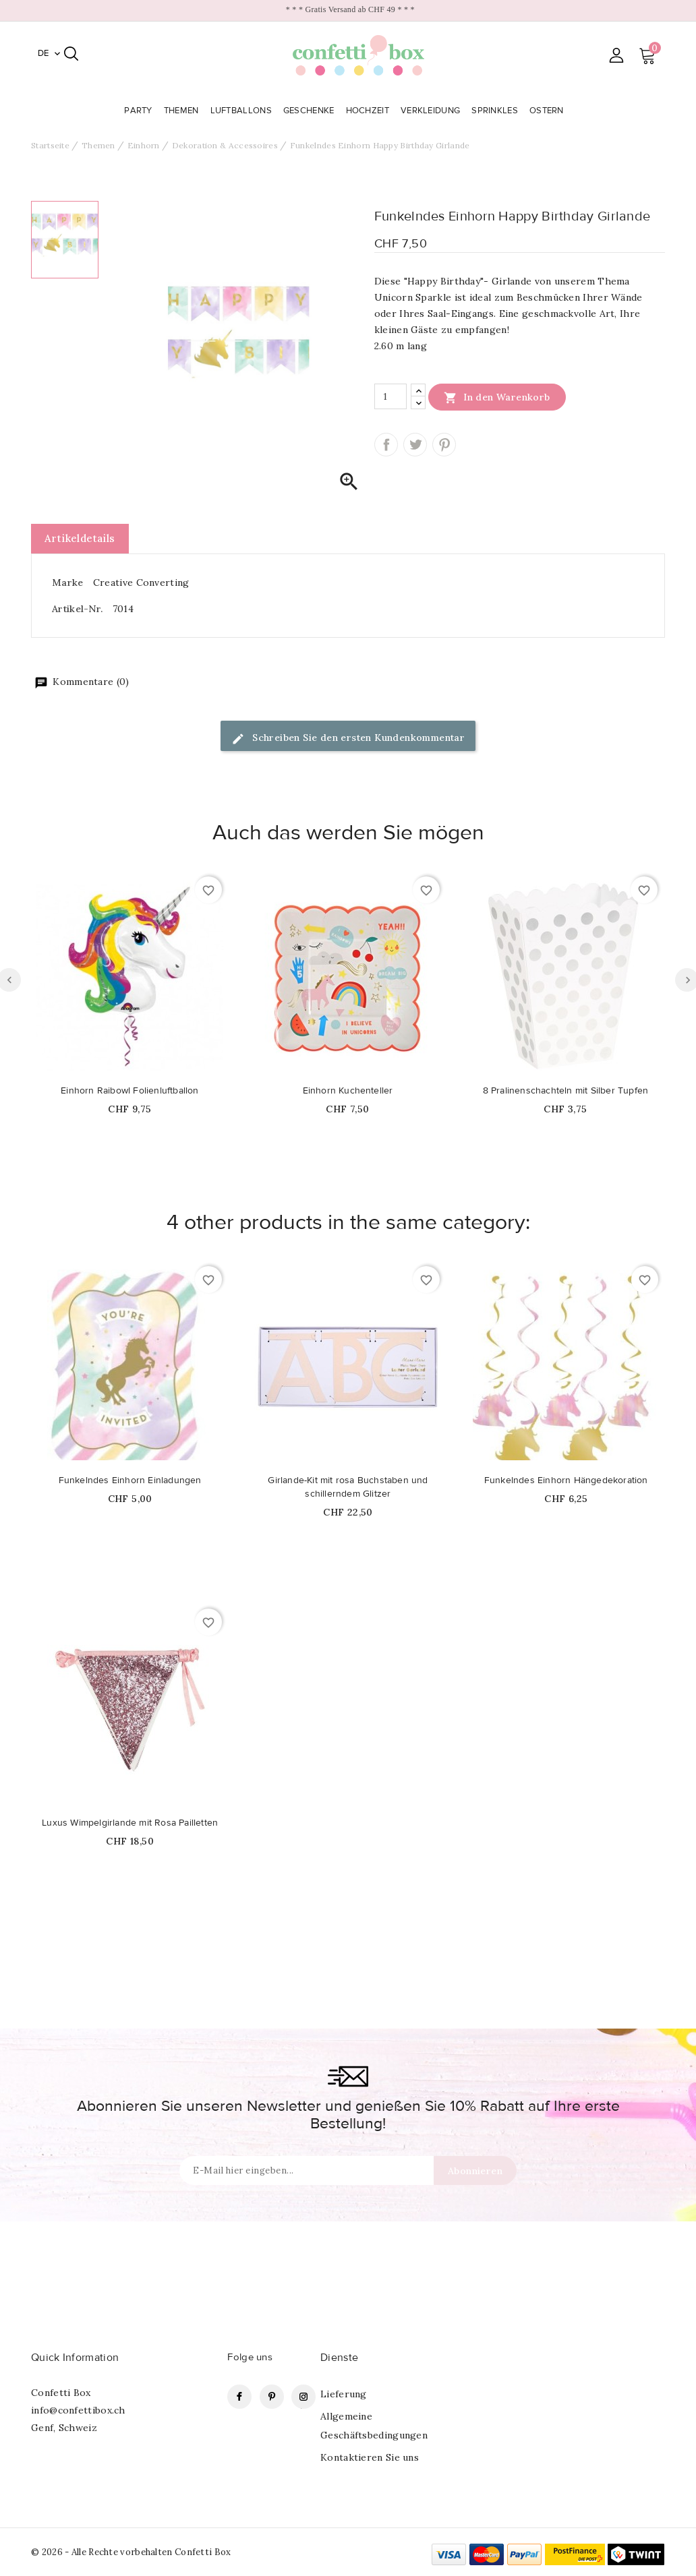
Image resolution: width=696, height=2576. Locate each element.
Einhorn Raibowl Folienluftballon (129, 1091)
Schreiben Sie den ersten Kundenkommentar (348, 738)
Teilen (386, 444)
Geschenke (310, 110)
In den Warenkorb (497, 397)
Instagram (303, 2397)
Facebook (239, 2397)
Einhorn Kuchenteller (348, 1091)
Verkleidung (432, 110)
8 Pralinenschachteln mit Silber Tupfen (566, 1091)
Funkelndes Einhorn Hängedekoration (566, 1480)
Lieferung (343, 2394)
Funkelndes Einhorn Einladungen (130, 1480)
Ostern (548, 110)
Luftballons (242, 110)
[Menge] (390, 396)
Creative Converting (141, 582)
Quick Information (75, 2357)
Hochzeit (369, 110)
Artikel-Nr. (77, 609)
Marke (68, 582)
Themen (183, 110)
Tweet (415, 444)
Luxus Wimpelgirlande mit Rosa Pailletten (130, 1823)
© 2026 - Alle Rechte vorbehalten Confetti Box (131, 2552)
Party (139, 110)
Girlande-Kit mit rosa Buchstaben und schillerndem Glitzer (348, 1487)
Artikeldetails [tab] (80, 538)
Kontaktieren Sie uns (369, 2457)
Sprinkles (496, 110)
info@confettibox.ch (78, 2410)
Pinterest (444, 444)
